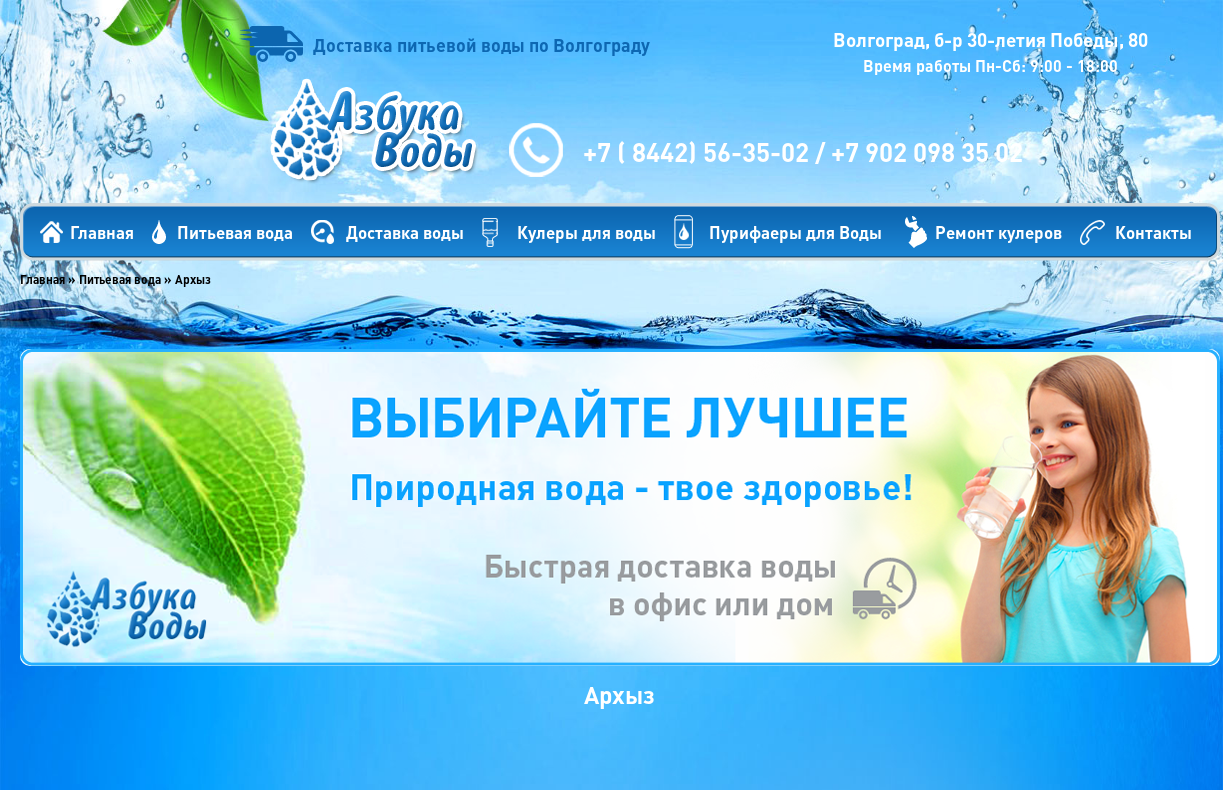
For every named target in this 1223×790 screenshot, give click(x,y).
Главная (102, 232)
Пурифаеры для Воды (795, 232)
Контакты (1153, 232)
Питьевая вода (235, 232)
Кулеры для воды (586, 232)
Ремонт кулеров (998, 232)
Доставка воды (405, 232)
